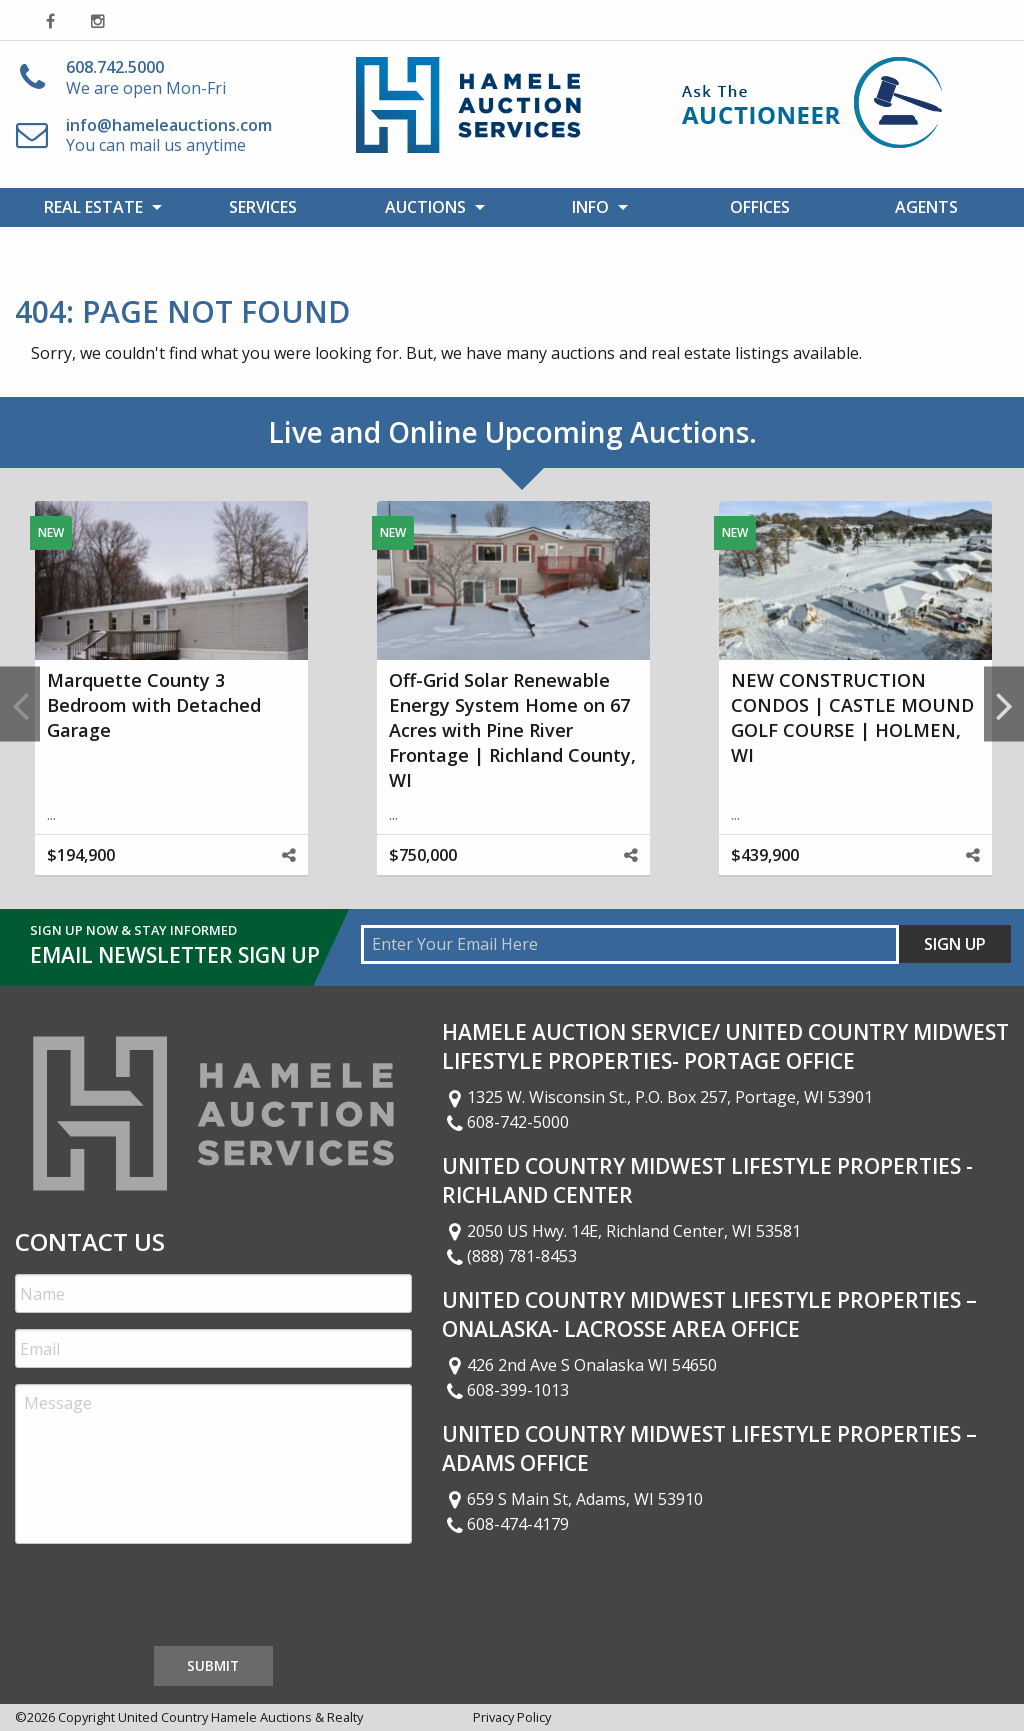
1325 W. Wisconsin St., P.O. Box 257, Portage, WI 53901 (658, 1097)
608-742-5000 (506, 1122)
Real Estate (93, 207)
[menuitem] (98, 207)
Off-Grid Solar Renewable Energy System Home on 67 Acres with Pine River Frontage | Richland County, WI (512, 730)
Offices (760, 207)
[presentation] (167, 1599)
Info (590, 207)
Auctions (425, 207)
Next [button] (1004, 704)
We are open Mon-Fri (146, 77)
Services (263, 207)
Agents (926, 207)
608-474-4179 (506, 1524)
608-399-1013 (506, 1390)
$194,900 (81, 855)
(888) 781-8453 (510, 1256)
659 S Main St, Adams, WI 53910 (573, 1499)
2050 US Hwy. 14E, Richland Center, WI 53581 (622, 1231)
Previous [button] (20, 704)
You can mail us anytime (169, 135)
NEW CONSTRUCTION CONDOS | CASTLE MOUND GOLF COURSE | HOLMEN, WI (852, 718)
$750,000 (423, 855)
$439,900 (765, 855)
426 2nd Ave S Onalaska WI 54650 (580, 1365)
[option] (171, 704)
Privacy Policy (512, 1717)
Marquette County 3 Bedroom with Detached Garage (154, 705)
